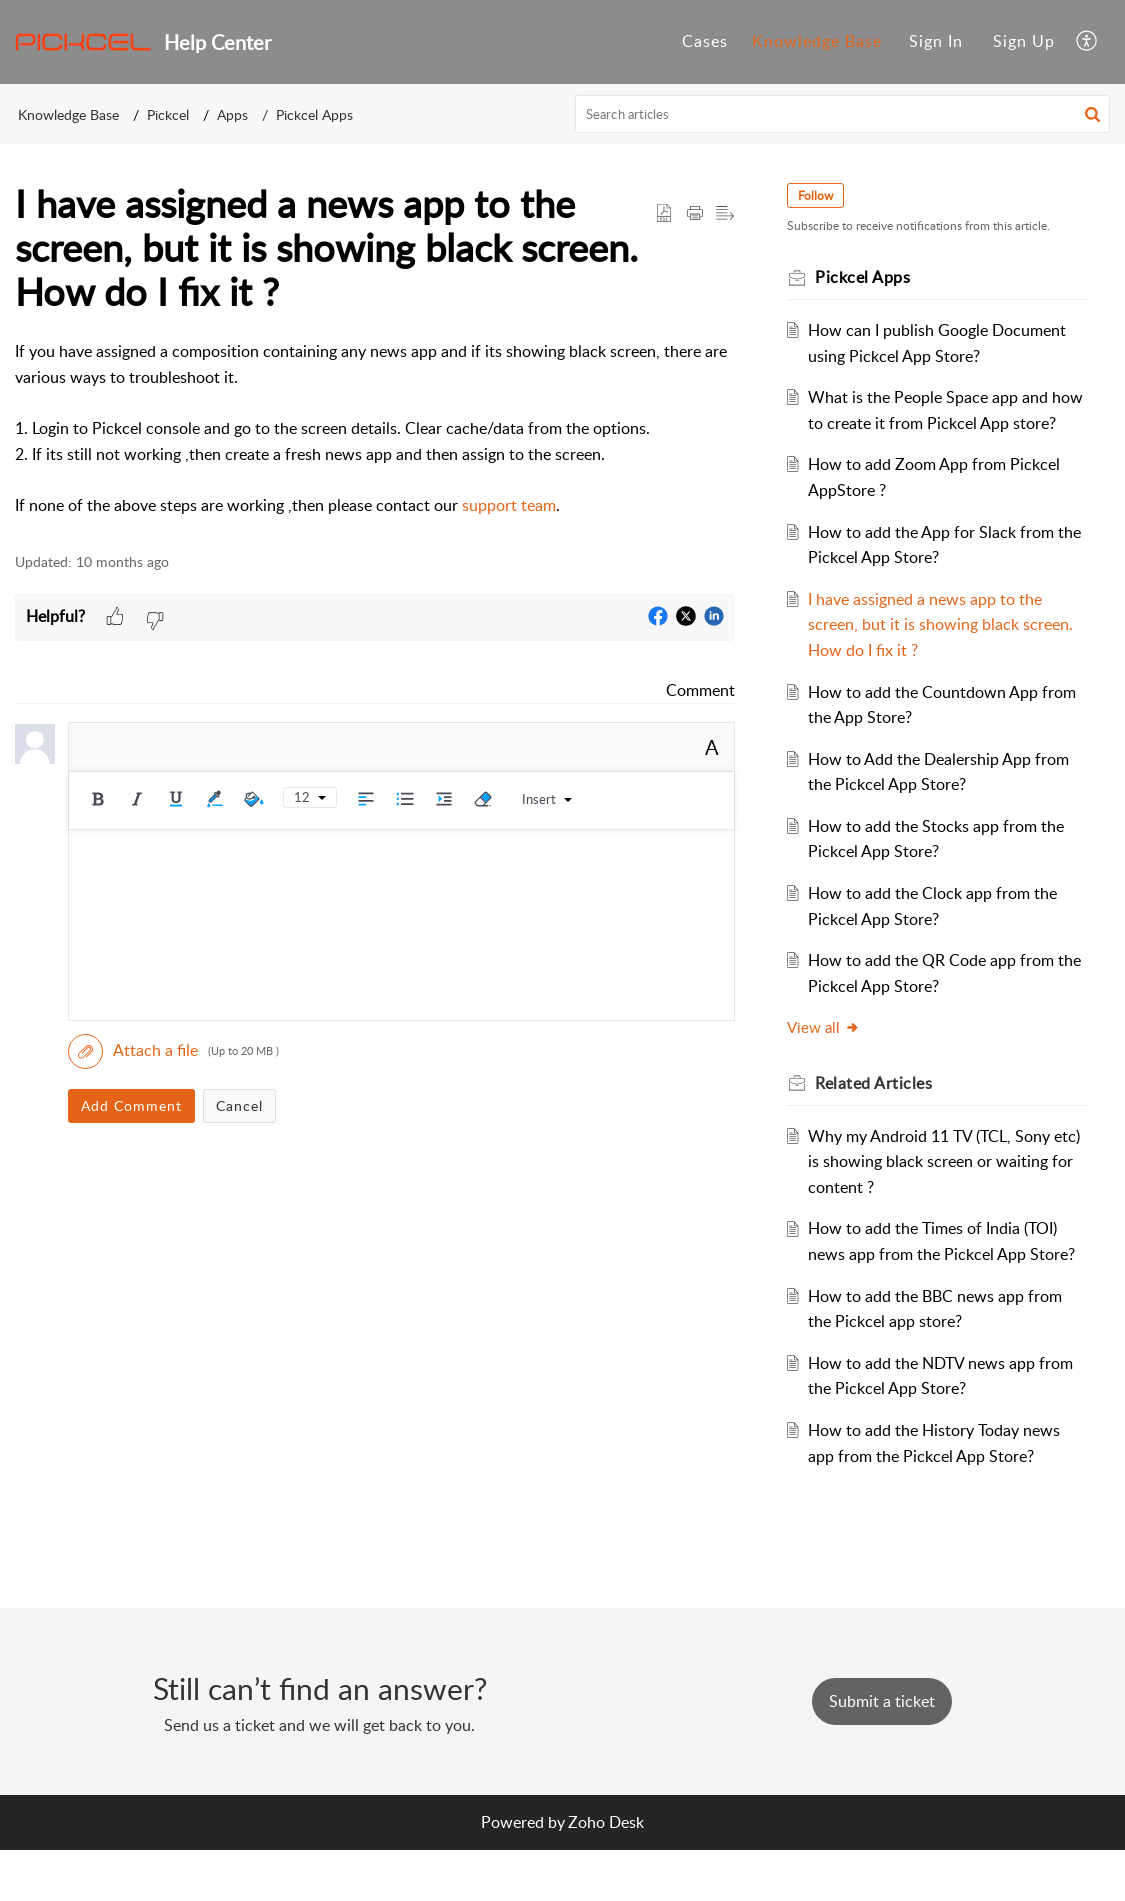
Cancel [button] (239, 1105)
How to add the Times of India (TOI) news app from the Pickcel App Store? (944, 1279)
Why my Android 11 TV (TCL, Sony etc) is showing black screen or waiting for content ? (941, 1186)
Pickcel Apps (314, 114)
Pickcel (168, 114)
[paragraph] (375, 428)
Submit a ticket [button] (882, 1753)
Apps (232, 114)
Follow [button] (827, 195)
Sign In (936, 41)
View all (835, 1053)
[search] (842, 114)
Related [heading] (885, 1109)
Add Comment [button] (131, 1105)
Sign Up (1024, 41)
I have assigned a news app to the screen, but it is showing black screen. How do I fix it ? (937, 649)
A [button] (712, 747)
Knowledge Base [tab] (817, 41)
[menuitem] (936, 42)
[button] (1087, 42)
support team (509, 505)
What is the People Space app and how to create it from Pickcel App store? (940, 422)
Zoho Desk (606, 1873)
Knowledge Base (68, 114)
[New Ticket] (882, 1753)
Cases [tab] (705, 41)
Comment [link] (700, 690)
